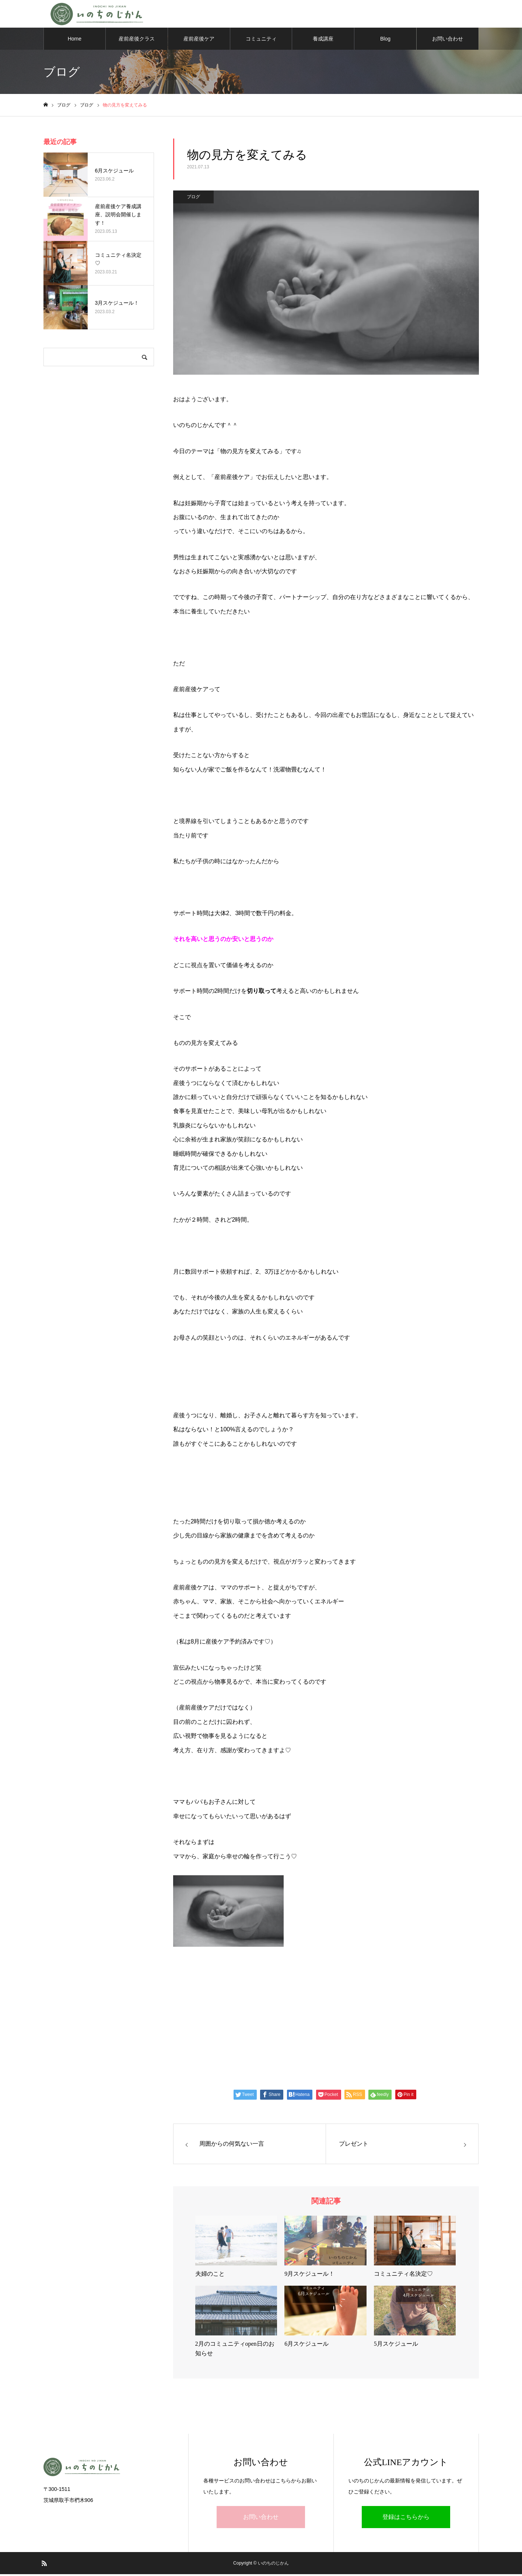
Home (74, 40)
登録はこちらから (406, 2519)
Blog (385, 40)
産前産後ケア (198, 40)
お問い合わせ (447, 40)
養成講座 (323, 40)
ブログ (193, 198)
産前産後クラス (137, 40)
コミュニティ (261, 40)
